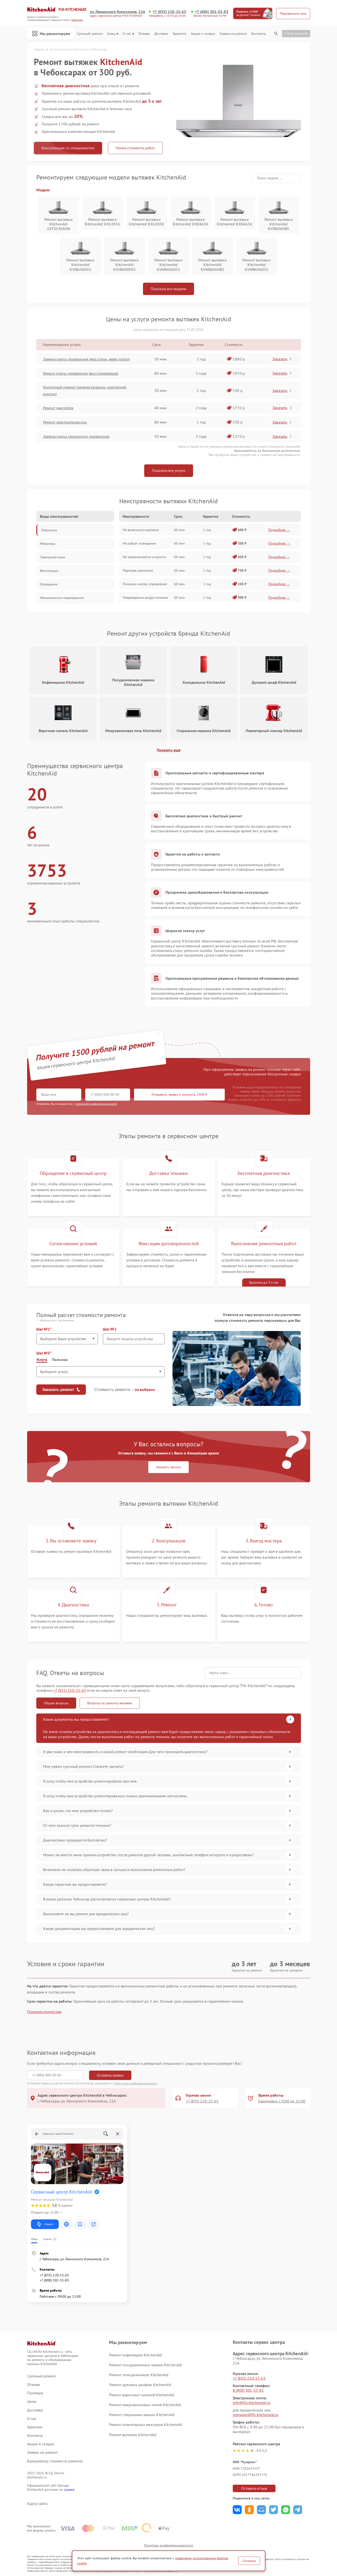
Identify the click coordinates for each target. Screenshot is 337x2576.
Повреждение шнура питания (145, 597)
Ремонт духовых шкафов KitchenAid (140, 2384)
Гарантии (180, 34)
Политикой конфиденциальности (136, 2083)
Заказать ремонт (61, 1390)
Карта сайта (37, 2503)
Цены (112, 34)
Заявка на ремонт (233, 34)
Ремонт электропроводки (65, 422)
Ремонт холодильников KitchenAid (138, 2374)
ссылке (69, 2489)
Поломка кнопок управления (145, 584)
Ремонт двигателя (58, 407)
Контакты (258, 34)
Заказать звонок (168, 1467)
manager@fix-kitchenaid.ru (256, 2414)
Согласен (249, 2561)
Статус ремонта (296, 33)
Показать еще (168, 750)
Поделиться (237, 2509)
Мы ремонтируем (51, 33)
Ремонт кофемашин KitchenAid (135, 2355)
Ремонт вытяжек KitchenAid (132, 2434)
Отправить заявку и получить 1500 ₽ (179, 1094)
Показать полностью (44, 2011)
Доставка (161, 34)
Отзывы (144, 34)
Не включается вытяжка (141, 530)
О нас (128, 34)
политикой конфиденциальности (96, 1104)
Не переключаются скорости (144, 557)
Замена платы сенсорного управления (76, 436)
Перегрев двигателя (138, 570)
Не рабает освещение (139, 543)
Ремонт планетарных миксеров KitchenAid (145, 2424)
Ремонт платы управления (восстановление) (81, 373)
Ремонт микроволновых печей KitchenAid (145, 2404)
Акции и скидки (203, 34)
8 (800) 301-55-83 (248, 2390)
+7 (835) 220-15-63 (169, 11)
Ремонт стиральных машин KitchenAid (141, 2414)
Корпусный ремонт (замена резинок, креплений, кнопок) (85, 390)
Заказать (282, 358)
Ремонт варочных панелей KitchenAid (141, 2394)
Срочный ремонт (90, 34)
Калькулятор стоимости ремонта (55, 2461)
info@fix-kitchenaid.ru (251, 2402)
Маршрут (44, 2224)
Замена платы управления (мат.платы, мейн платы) (86, 359)
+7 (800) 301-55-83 (211, 11)
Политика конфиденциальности (168, 2545)
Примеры (35, 2393)
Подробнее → (279, 530)
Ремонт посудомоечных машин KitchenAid (145, 2364)
